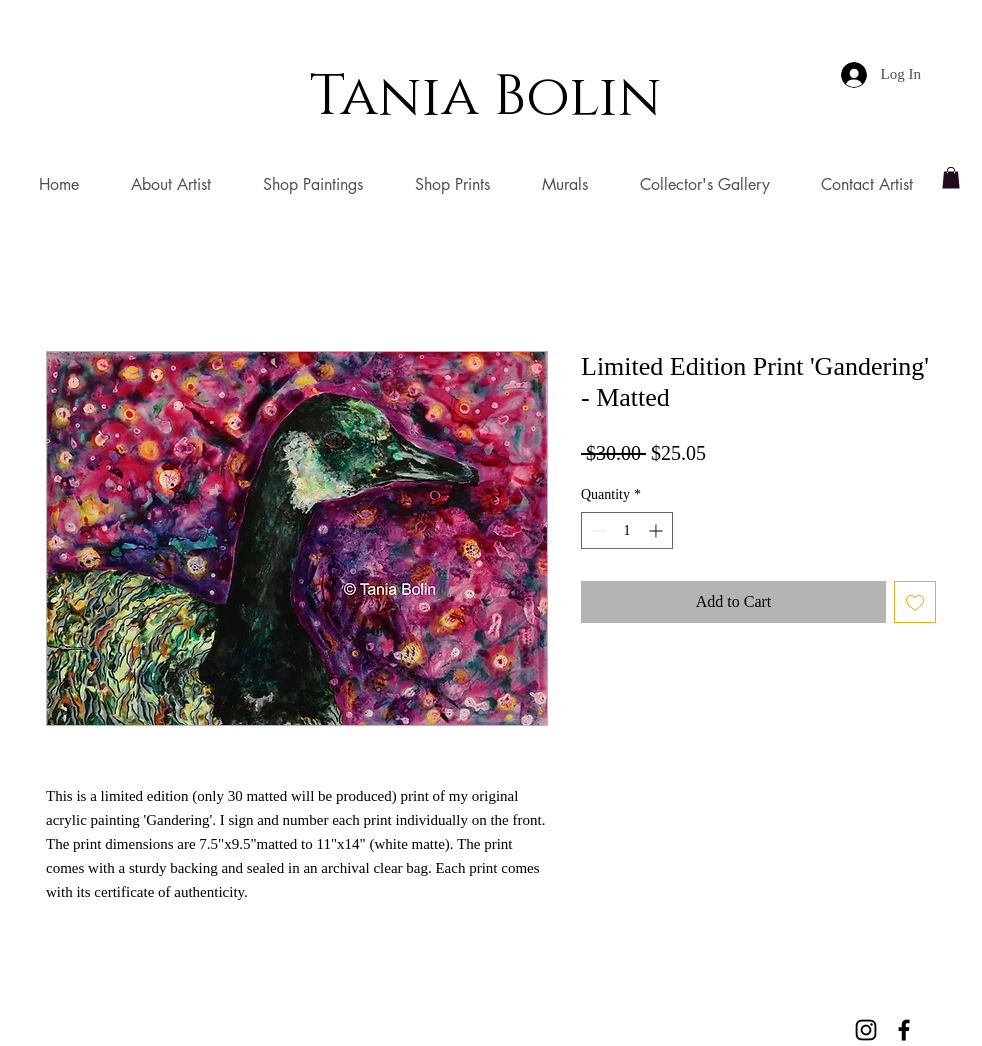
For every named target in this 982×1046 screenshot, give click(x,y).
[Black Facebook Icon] (904, 1030)
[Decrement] (596, 530)
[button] (951, 178)
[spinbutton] (627, 530)
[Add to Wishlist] (915, 602)
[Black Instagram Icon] (866, 1030)
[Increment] (657, 530)
